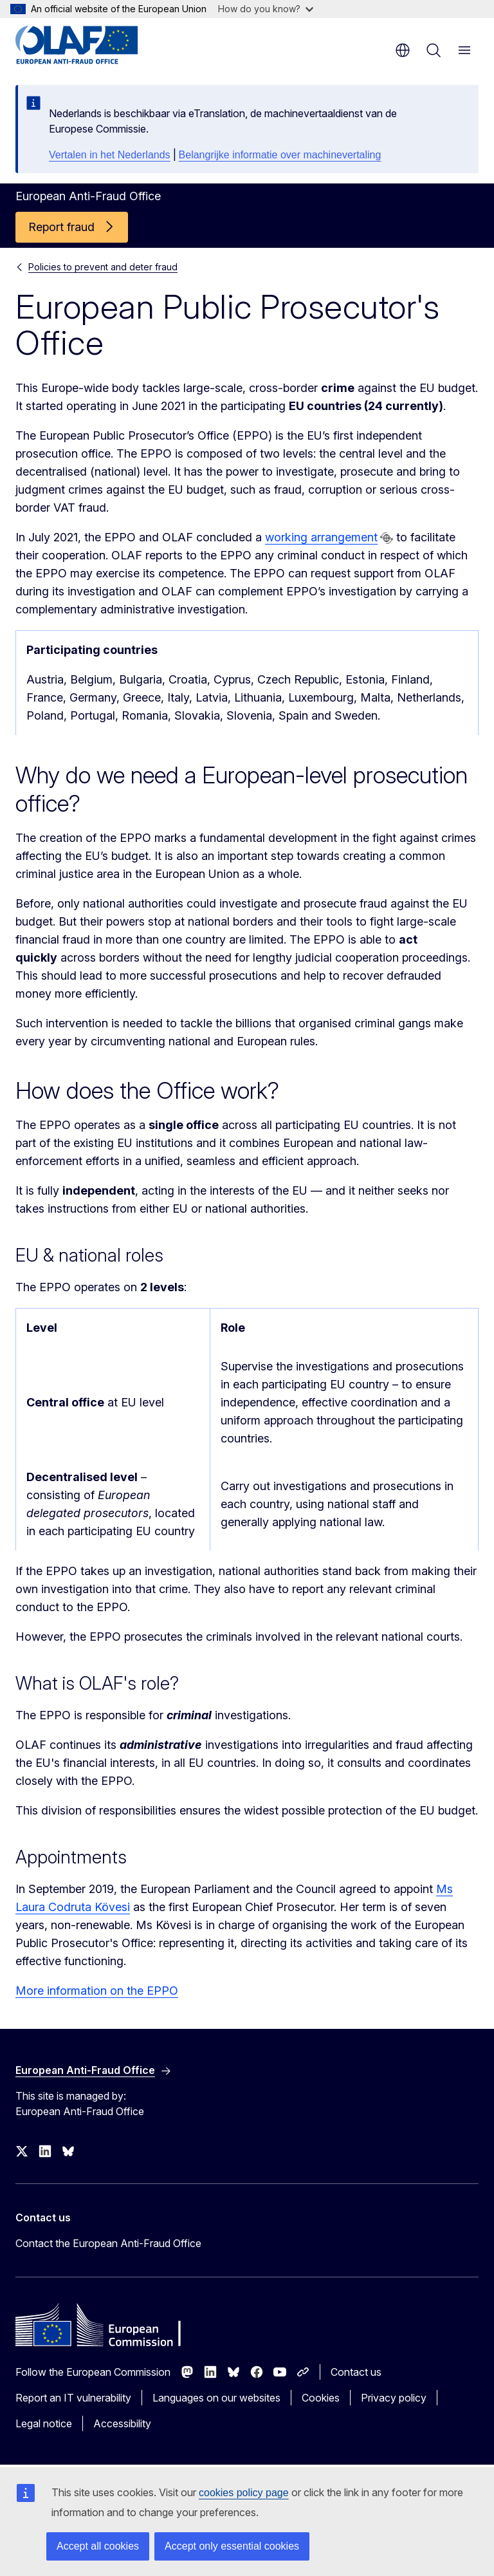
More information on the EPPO (96, 1990)
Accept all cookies (98, 2546)
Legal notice (43, 2423)
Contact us (356, 2372)
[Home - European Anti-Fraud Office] (92, 45)
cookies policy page (244, 2492)
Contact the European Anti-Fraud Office (108, 2243)
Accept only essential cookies (232, 2546)
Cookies (321, 2397)
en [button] (402, 50)
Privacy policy (393, 2397)
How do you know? (265, 8)
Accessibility (122, 2423)
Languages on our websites (216, 2397)
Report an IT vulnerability (73, 2397)
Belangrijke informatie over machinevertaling (280, 154)
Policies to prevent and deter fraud (103, 266)
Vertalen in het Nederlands (109, 154)
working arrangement (321, 537)
